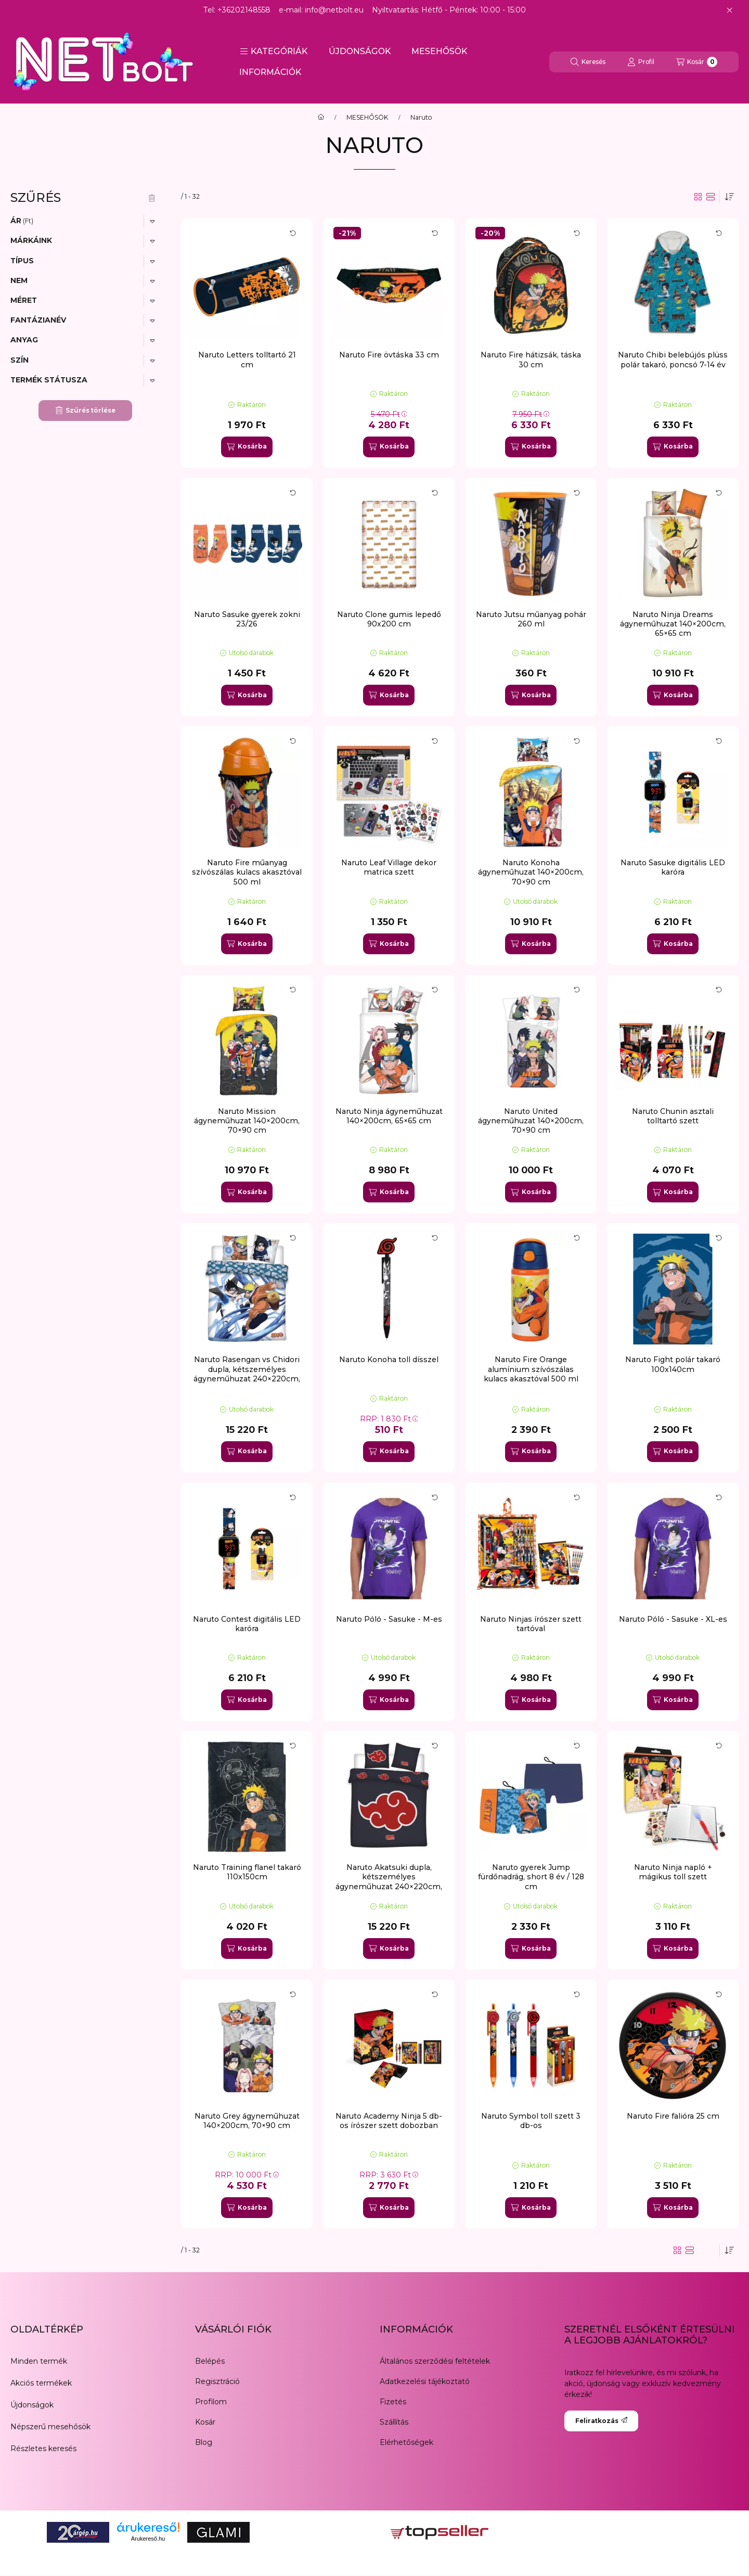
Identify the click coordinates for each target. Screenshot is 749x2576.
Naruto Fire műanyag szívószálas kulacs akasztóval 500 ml (247, 872)
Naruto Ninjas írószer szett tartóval (531, 1623)
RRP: (389, 1419)
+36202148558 (243, 10)
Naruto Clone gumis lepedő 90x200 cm (389, 619)
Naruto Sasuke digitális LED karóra (673, 867)
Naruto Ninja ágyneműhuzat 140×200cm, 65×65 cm (389, 1116)
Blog (203, 2442)
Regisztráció (217, 2381)
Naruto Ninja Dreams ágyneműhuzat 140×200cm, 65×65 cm (673, 624)
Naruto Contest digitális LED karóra (247, 1623)
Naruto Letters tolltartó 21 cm (247, 359)
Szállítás (394, 2422)
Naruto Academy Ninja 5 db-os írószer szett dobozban (388, 2120)
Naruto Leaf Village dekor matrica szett (388, 867)
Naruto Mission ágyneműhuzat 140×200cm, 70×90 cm (247, 1121)
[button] (273, 51)
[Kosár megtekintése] (697, 62)
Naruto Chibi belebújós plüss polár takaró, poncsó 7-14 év (673, 359)
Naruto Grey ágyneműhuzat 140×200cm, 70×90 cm (247, 2120)
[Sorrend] (729, 196)
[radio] (710, 196)
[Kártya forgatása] (292, 233)
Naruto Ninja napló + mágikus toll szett (673, 1872)
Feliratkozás (601, 2421)
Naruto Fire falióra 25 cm (673, 2116)
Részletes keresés (43, 2448)
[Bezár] (729, 10)
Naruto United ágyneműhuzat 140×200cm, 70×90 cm (531, 1121)
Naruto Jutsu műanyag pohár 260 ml (531, 619)
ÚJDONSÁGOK (360, 51)
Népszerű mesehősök (50, 2426)
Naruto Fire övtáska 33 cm (389, 355)
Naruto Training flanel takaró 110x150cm (247, 1872)
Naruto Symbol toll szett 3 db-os (530, 2120)
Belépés (210, 2361)
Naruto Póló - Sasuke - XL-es (673, 1619)
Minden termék (38, 2361)
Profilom (211, 2401)
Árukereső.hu (148, 2538)
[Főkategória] (321, 117)
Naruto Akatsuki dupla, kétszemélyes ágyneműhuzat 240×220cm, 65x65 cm (388, 1882)
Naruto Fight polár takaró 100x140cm (672, 1364)
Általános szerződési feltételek (435, 2361)
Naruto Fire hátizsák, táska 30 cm (531, 359)
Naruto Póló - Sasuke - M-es (389, 1619)
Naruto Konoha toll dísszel (388, 1359)
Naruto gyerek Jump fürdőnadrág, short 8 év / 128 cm (531, 1877)
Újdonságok (32, 2405)
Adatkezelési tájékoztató (425, 2381)
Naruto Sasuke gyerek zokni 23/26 (247, 619)
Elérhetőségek (406, 2442)
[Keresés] (588, 62)
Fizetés (393, 2401)
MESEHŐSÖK (439, 51)
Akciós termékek (41, 2383)
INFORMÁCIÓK (270, 72)
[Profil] (641, 62)
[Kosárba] (246, 447)
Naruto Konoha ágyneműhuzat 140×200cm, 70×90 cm (531, 872)
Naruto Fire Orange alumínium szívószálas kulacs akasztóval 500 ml (531, 1369)
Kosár (205, 2422)
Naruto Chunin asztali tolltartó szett (673, 1116)
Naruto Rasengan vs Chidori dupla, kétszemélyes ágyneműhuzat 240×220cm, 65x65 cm (246, 1374)
